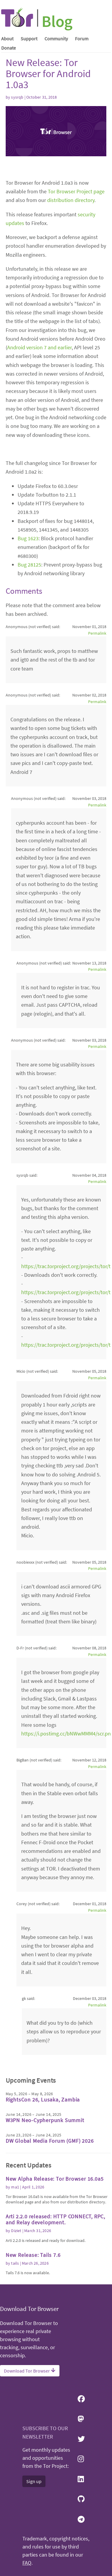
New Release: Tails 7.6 (33, 2254)
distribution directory (70, 200)
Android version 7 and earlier (39, 347)
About (7, 39)
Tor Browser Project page (76, 191)
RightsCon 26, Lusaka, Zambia (43, 2099)
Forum (81, 39)
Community (56, 39)
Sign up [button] (34, 2481)
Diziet (16, 2230)
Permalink (97, 633)
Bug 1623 (28, 538)
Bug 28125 (29, 564)
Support (29, 39)
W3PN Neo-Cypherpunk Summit (45, 2120)
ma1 (15, 2187)
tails (15, 2263)
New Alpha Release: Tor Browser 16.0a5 (55, 2178)
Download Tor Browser (30, 2371)
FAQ (26, 2563)
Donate (8, 48)
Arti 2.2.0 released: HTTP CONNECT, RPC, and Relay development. (55, 2219)
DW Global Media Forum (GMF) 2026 (50, 2140)
